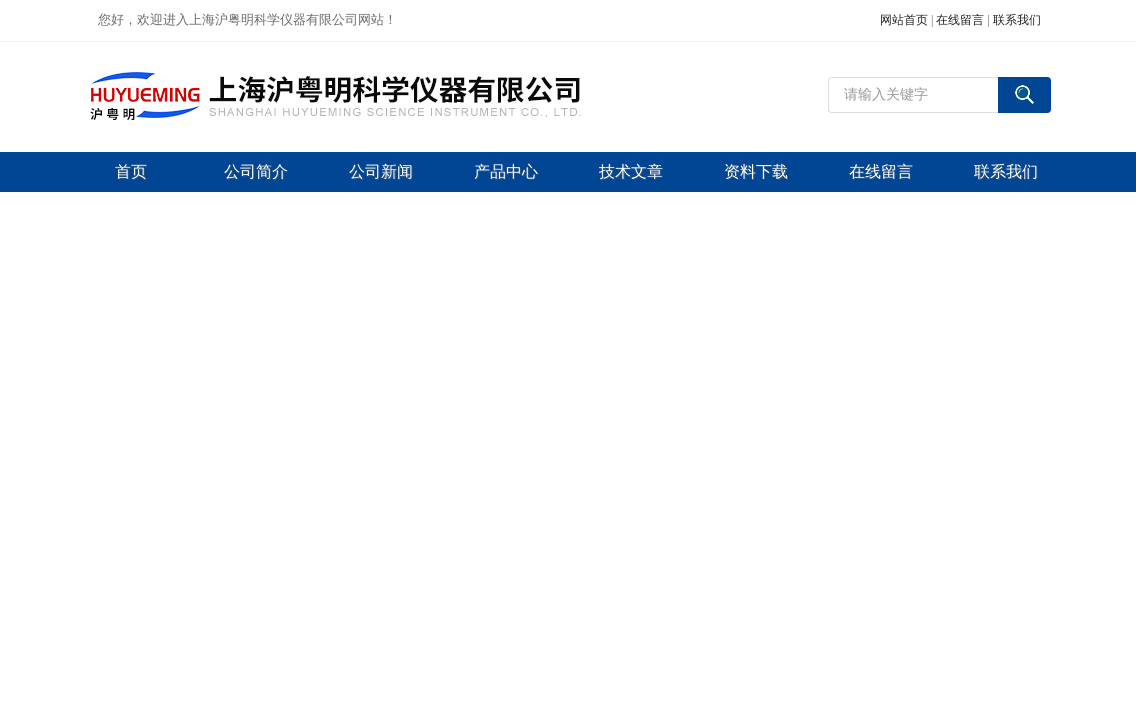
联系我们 (1017, 20)
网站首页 (904, 20)
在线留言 (960, 20)
